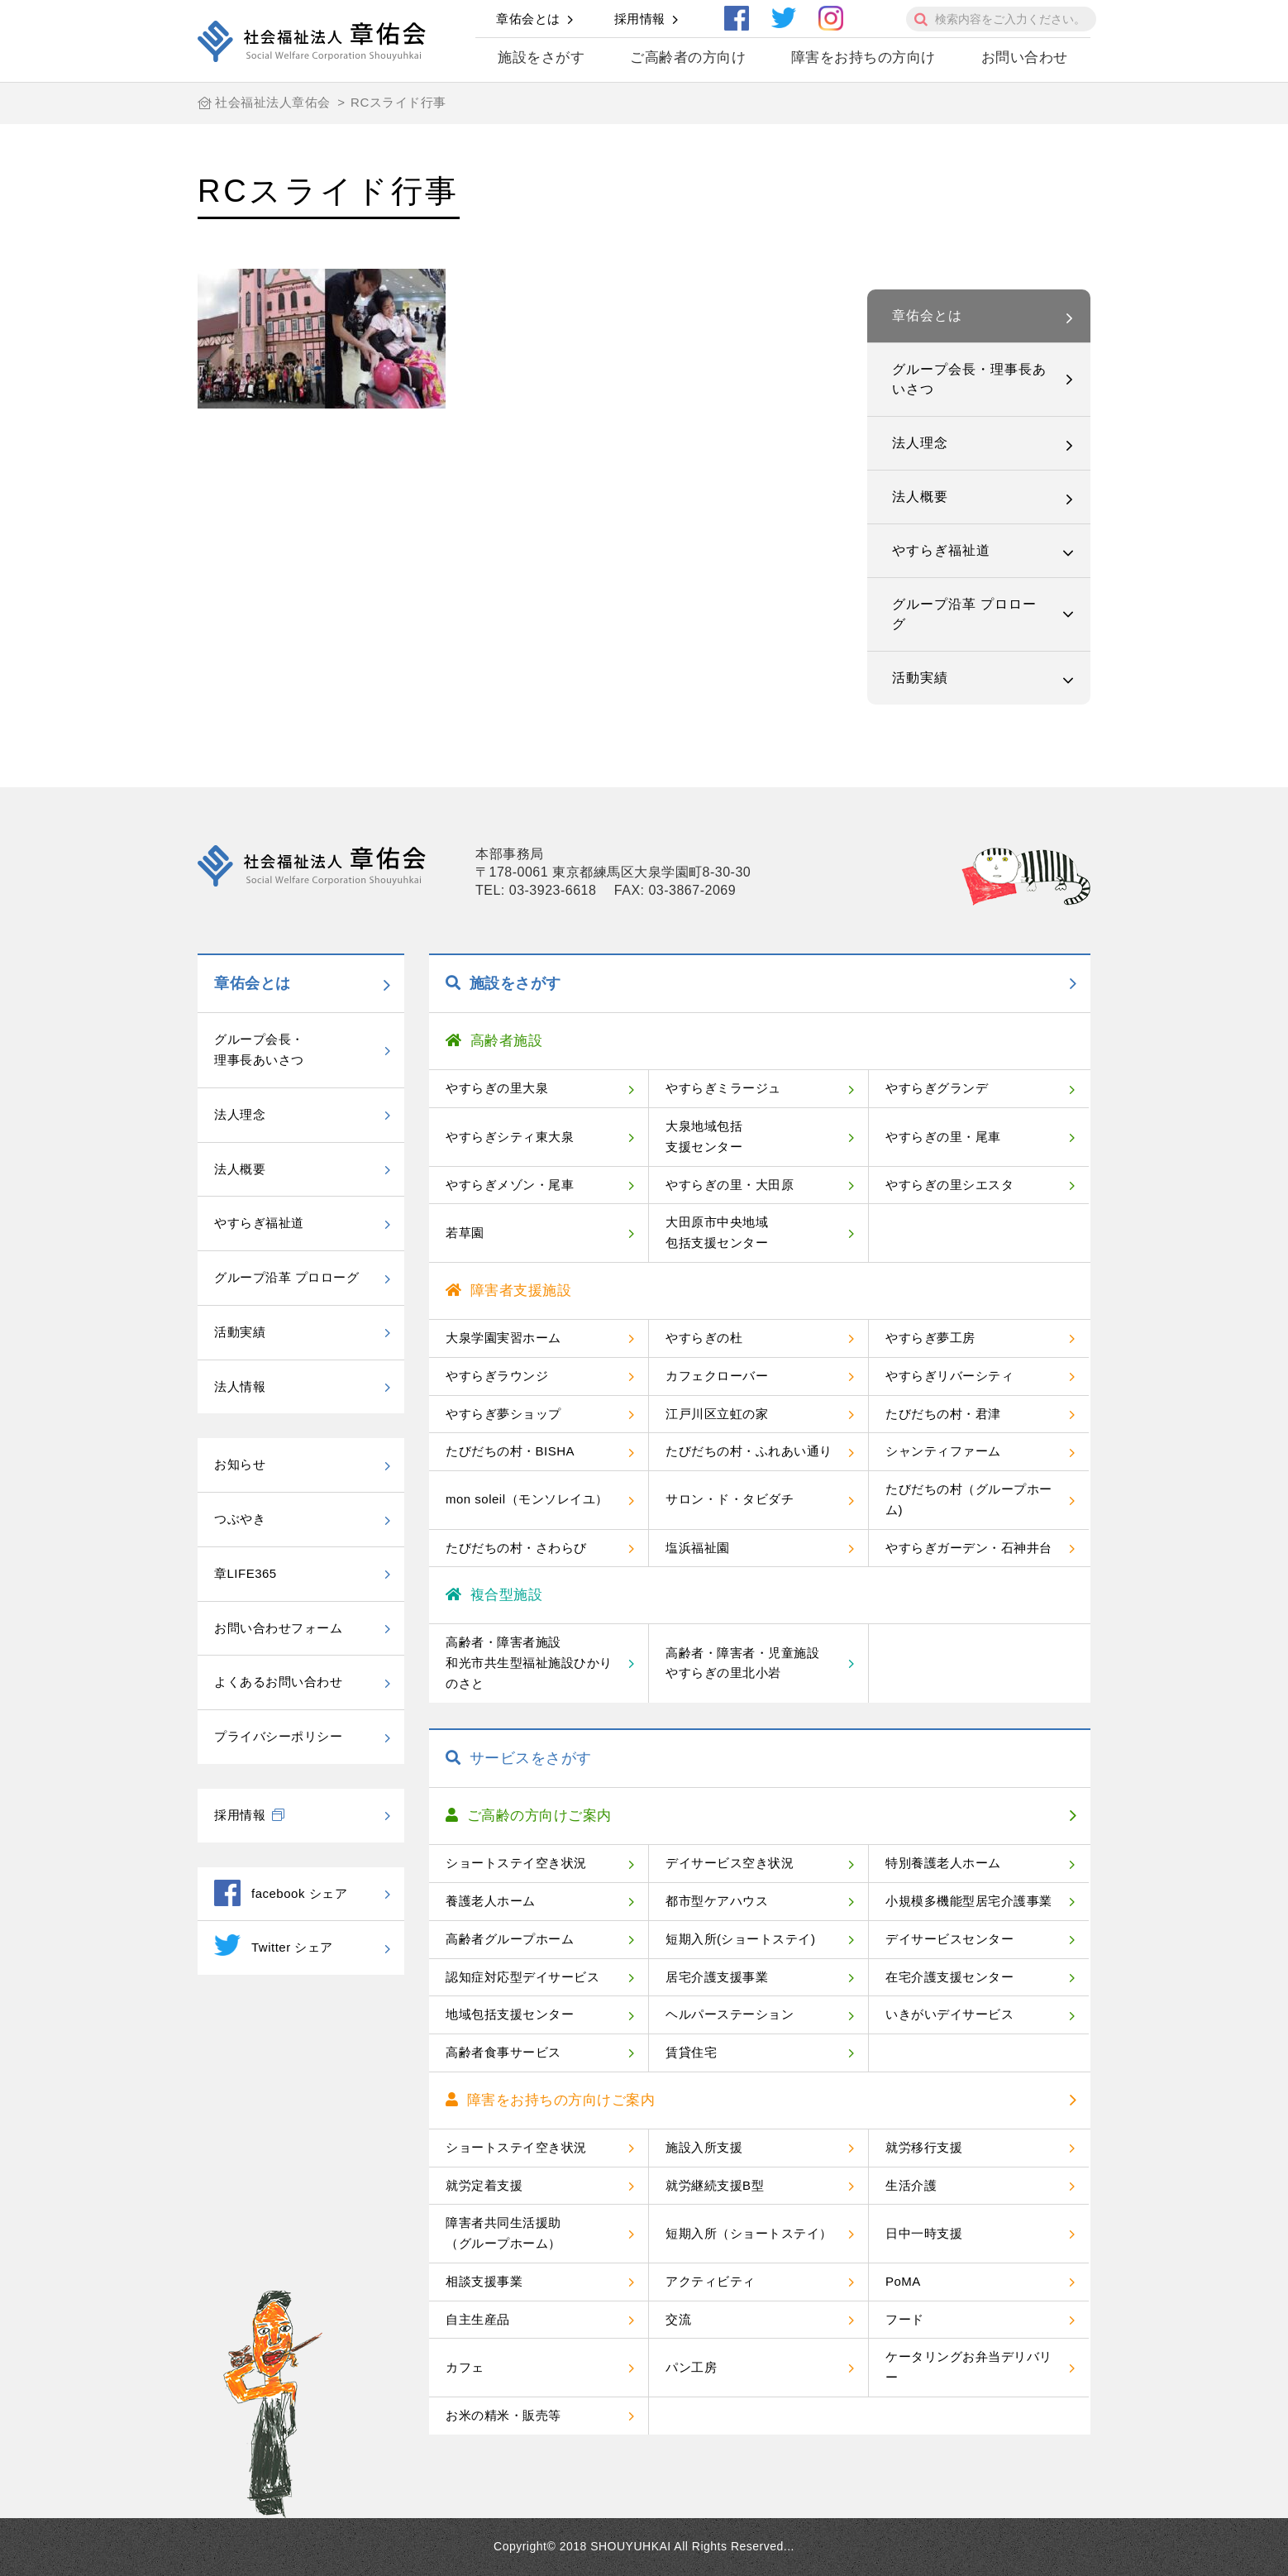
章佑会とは (528, 19)
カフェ (465, 2367)
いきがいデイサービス (949, 2014)
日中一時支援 (923, 2233)
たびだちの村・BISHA (510, 1451)
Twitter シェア (273, 1945)
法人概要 (920, 497)
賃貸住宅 (691, 2052)
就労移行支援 (923, 2147)
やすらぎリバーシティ (949, 1376)
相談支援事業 (484, 2281)
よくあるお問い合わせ (278, 1682)
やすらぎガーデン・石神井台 (968, 1548)
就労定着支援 (484, 2185)
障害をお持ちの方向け (863, 57)
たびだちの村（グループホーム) (968, 1499)
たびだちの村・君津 (943, 1414)
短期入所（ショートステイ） (748, 2233)
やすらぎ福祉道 (941, 550)
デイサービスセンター (949, 1939)
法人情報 (239, 1386)
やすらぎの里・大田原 (729, 1185)
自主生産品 (478, 2319)
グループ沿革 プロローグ (964, 614)
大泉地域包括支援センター (703, 1136)
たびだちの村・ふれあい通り (748, 1451)
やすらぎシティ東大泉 (510, 1137)
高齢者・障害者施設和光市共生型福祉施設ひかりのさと (529, 1662)
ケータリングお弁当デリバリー (968, 2366)
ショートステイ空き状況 (516, 1863)
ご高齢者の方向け (688, 57)
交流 (678, 2319)
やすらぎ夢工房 (930, 1338)
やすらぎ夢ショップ (503, 1414)
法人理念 (920, 443)
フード (904, 2319)
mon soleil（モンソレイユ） (527, 1499)
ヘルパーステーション (729, 2014)
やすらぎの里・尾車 (943, 1137)
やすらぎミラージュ (723, 1088)
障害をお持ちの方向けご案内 (550, 2100)
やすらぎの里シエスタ (949, 1185)
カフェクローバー (716, 1376)
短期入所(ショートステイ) (740, 1939)
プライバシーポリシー (278, 1736)
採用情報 (639, 19)
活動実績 (920, 678)
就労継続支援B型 (714, 2185)
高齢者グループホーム (510, 1939)
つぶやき (239, 1519)
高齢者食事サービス (503, 2052)
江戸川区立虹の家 (716, 1414)
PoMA (903, 2281)
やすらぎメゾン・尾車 (510, 1185)
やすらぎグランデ (936, 1088)
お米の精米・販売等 (503, 2415)
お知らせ (239, 1464)
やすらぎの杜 (703, 1338)
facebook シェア (280, 1893)
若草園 (465, 1233)
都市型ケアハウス (716, 1901)
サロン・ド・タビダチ (729, 1499)
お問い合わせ (1024, 57)
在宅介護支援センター (949, 1977)
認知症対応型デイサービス (522, 1977)
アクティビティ (710, 2281)
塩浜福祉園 (697, 1548)
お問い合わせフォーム (278, 1628)
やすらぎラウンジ (497, 1376)
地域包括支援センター (510, 2014)
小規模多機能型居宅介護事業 (968, 1901)
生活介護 (911, 2185)
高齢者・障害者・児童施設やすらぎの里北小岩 (742, 1663)
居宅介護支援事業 (716, 1977)
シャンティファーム (943, 1451)
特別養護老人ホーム (943, 1863)
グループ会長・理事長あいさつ (969, 379)
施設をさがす (541, 57)
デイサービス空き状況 (729, 1863)
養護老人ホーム (491, 1901)
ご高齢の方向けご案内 (529, 1815)
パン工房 (691, 2367)
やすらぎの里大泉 (497, 1088)
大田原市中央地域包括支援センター (716, 1232)
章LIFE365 (245, 1573)
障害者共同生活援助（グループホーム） (503, 2232)
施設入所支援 (703, 2147)
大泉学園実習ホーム (503, 1338)
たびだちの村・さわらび (516, 1548)
